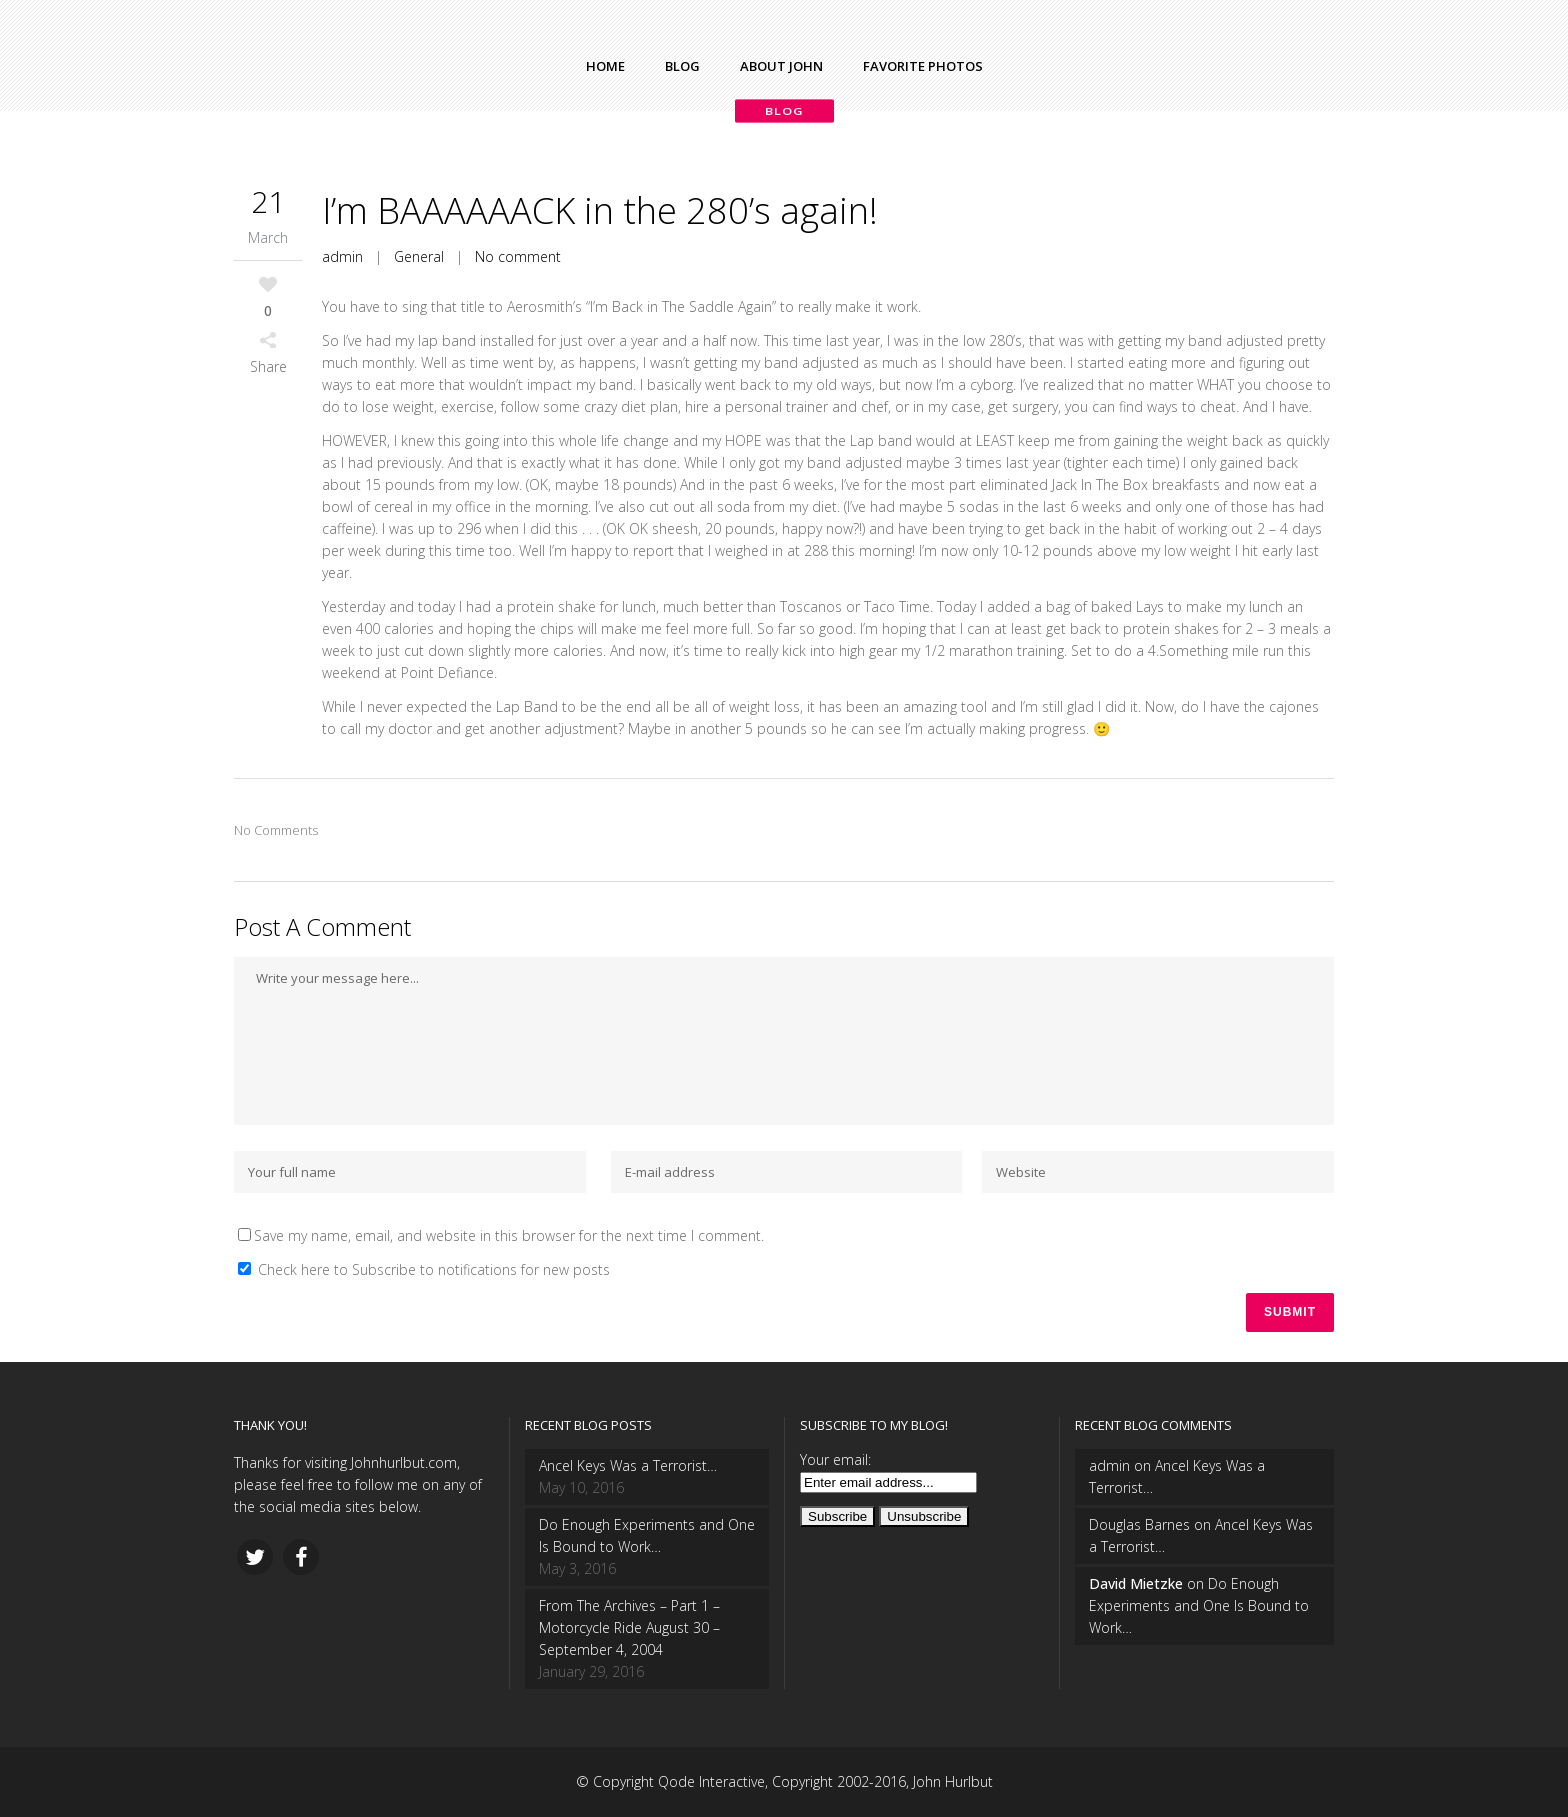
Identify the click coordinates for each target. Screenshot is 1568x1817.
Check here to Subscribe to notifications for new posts (424, 1269)
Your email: (835, 1459)
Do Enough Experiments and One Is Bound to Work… (647, 1535)
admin (342, 256)
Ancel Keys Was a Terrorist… (628, 1465)
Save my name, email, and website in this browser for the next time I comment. (509, 1235)
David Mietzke (1136, 1583)
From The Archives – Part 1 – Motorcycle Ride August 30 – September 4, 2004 (629, 1627)
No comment (518, 256)
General (419, 256)
